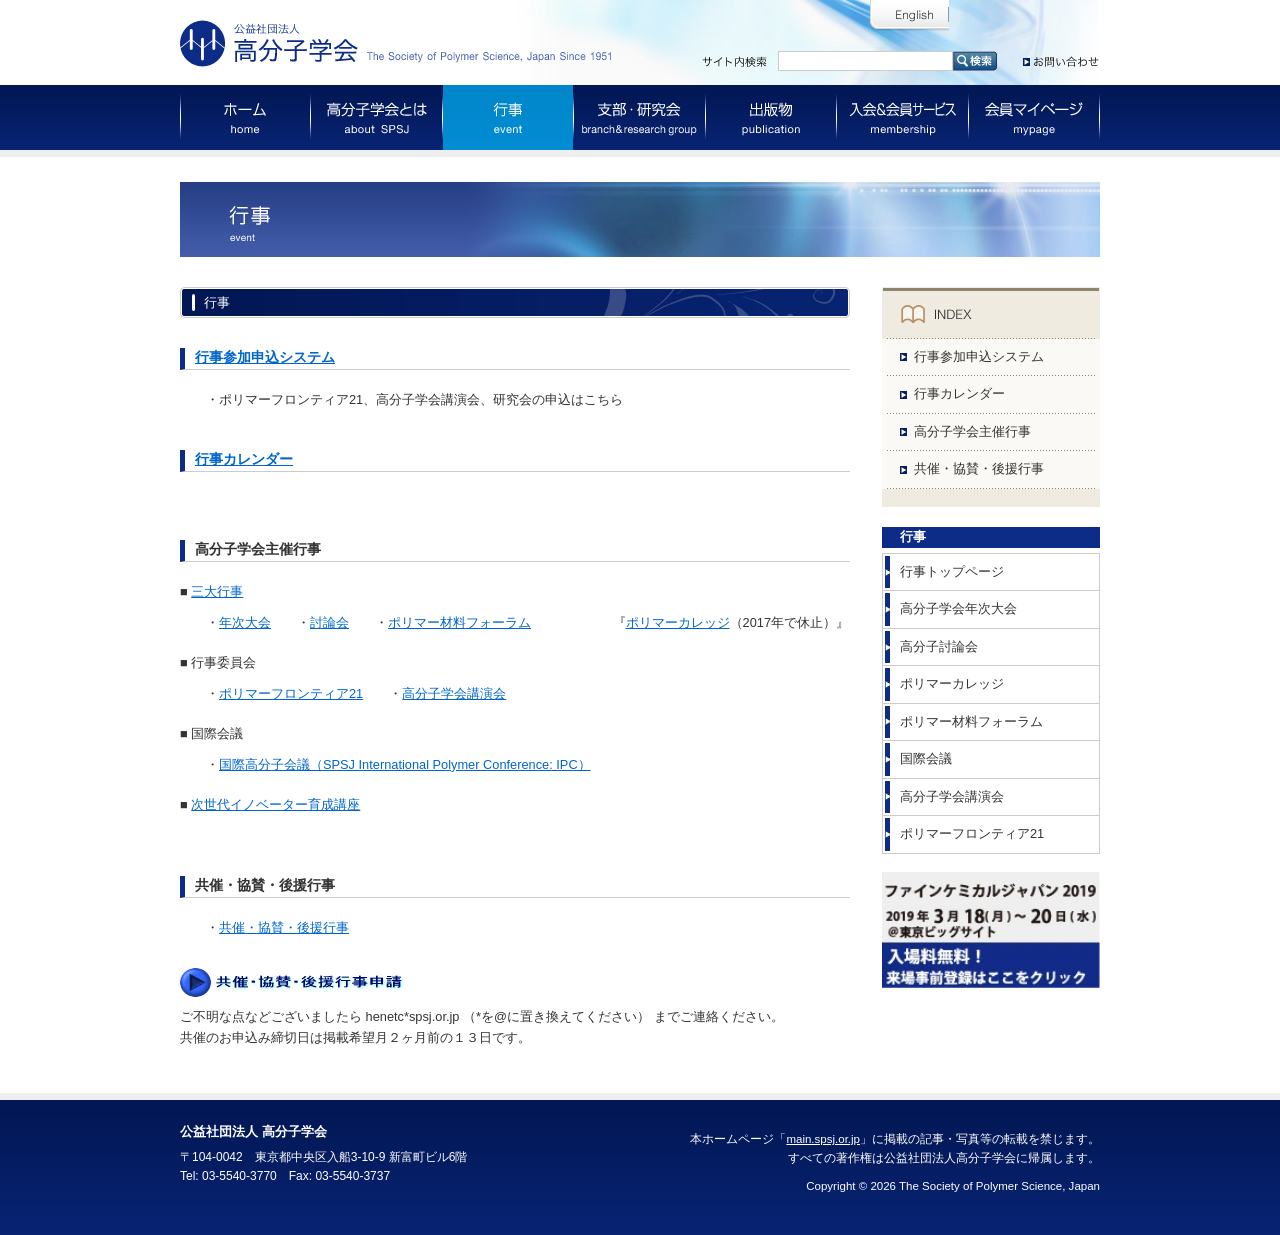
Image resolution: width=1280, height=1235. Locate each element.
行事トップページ (952, 571)
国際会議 (926, 758)
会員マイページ (1034, 117)
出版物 (771, 117)
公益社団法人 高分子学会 (400, 43)
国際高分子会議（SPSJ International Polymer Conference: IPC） (405, 764)
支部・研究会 (640, 117)
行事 (508, 117)
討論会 (329, 622)
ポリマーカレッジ (678, 622)
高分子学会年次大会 (958, 608)
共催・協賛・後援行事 (284, 927)
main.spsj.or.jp (823, 1139)
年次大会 (245, 622)
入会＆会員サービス (903, 117)
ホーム (245, 117)
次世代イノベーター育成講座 (275, 804)
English (909, 15)
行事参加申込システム (265, 357)
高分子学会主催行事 (972, 431)
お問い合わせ (1061, 58)
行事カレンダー (244, 459)
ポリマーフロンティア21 (291, 693)
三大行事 (217, 591)
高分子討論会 (939, 646)
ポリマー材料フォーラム (459, 622)
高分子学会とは (377, 117)
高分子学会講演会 (454, 693)
